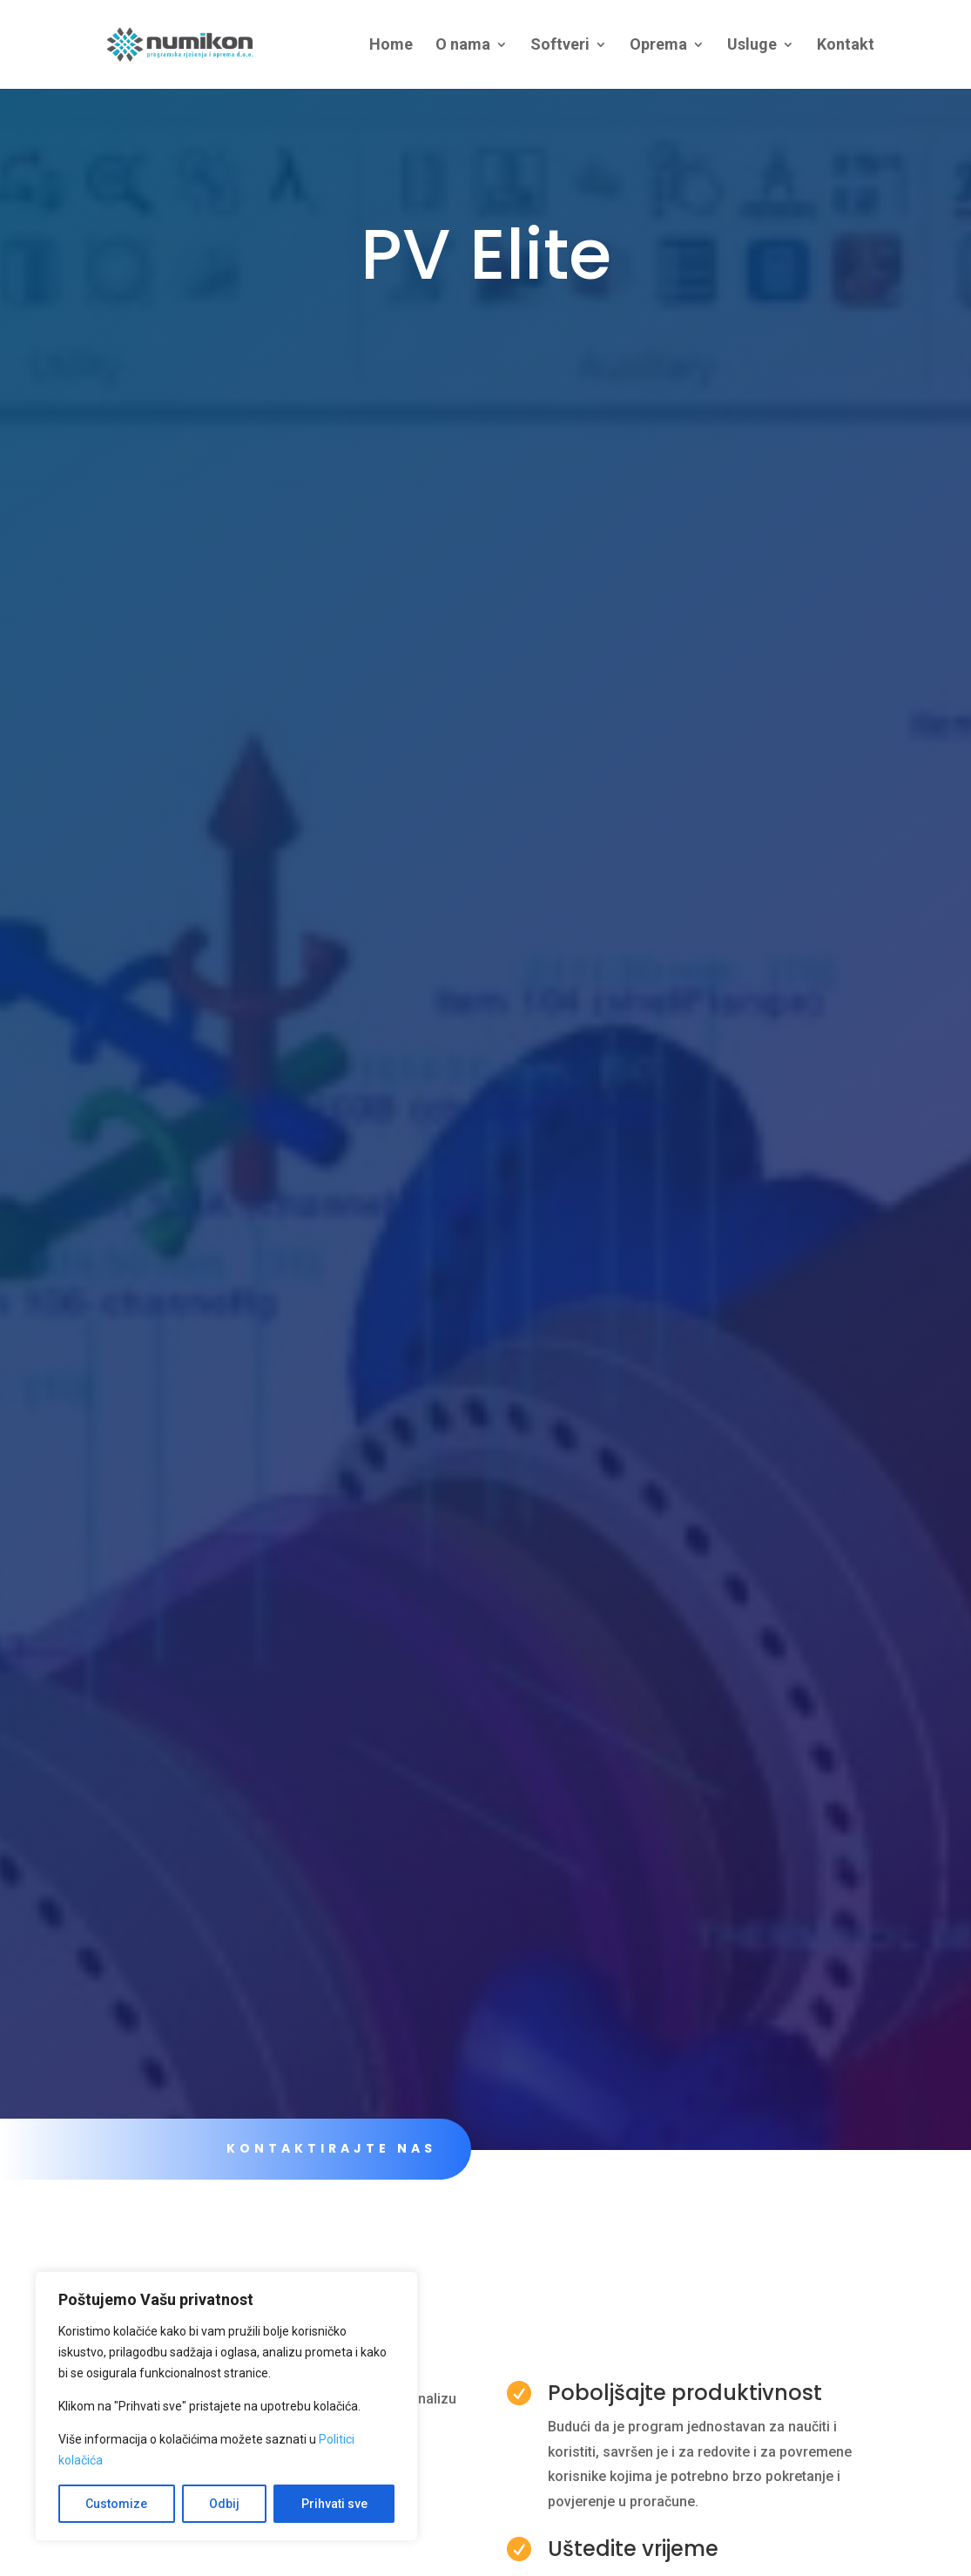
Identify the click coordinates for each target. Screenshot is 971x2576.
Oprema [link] (658, 45)
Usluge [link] (752, 45)
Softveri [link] (560, 45)
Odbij (224, 2504)
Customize (116, 2504)
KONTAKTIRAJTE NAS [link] (331, 2148)
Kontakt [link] (845, 45)
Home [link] (391, 45)
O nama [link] (462, 45)
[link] (199, 43)
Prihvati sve (334, 2504)
